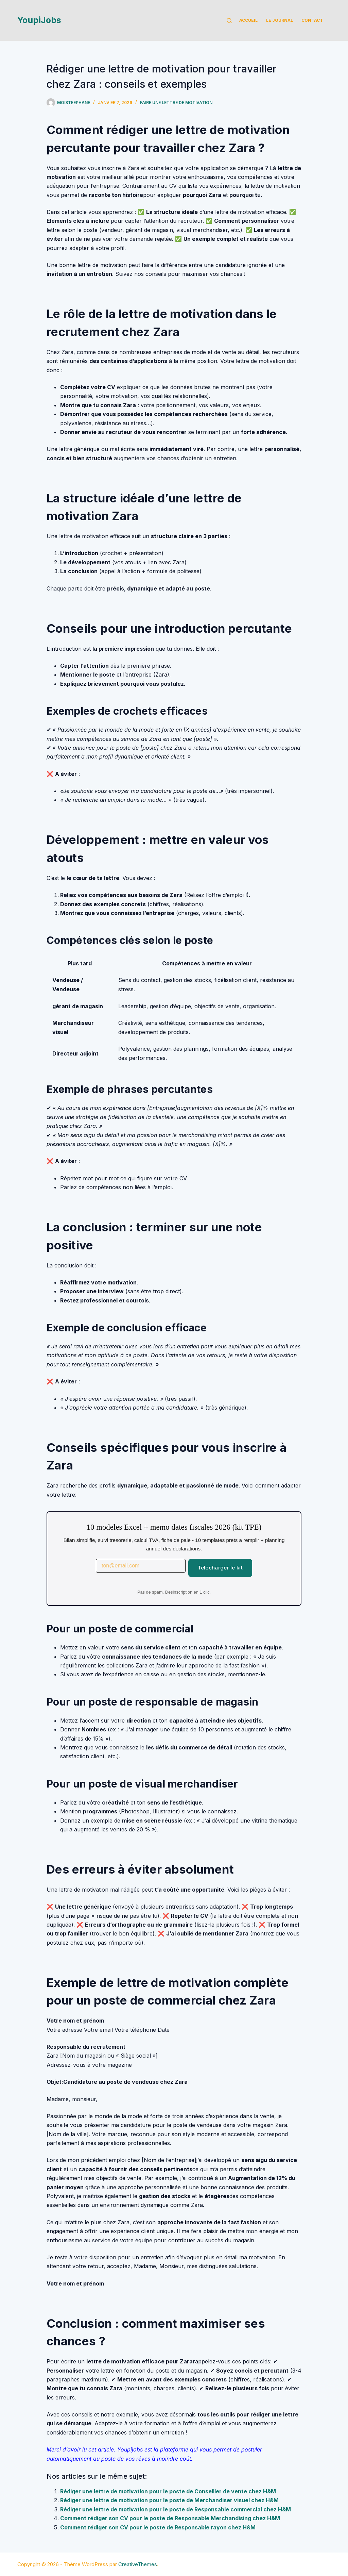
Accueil (248, 20)
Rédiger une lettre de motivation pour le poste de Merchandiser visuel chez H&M (169, 2500)
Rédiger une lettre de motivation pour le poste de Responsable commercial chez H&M (175, 2509)
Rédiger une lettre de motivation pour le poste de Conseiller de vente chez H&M (168, 2491)
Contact (312, 20)
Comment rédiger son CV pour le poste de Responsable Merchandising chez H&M (170, 2518)
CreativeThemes (137, 2564)
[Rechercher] (229, 20)
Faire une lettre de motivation (176, 102)
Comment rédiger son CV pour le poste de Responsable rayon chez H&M (158, 2527)
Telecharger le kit (220, 1567)
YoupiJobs (39, 20)
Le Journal (279, 20)
